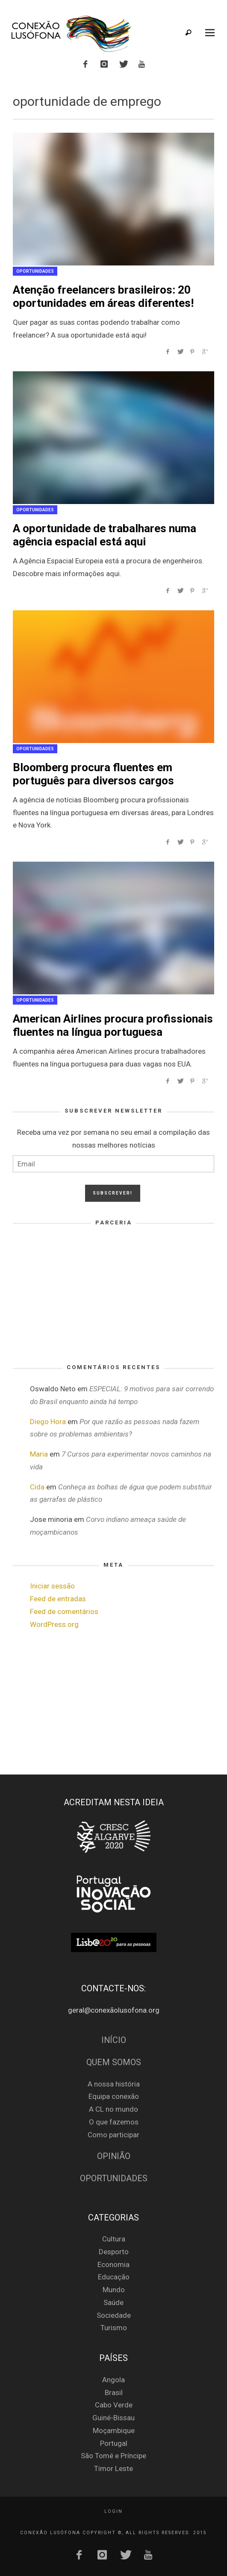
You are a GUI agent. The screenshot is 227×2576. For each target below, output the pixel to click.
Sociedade (114, 2315)
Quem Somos (113, 2062)
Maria (39, 1454)
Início (113, 2040)
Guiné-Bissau (113, 2417)
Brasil (114, 2392)
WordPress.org (54, 1624)
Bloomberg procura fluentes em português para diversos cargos (93, 774)
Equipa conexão (113, 2096)
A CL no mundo (113, 2109)
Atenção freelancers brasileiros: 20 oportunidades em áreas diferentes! (103, 296)
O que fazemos (114, 2122)
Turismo (113, 2327)
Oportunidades (35, 271)
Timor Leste (113, 2468)
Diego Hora (48, 1421)
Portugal (113, 2443)
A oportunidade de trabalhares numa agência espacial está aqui (104, 535)
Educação (114, 2277)
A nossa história (114, 2084)
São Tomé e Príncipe (113, 2455)
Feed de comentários (64, 1611)
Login (113, 2511)
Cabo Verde (114, 2405)
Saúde (113, 2302)
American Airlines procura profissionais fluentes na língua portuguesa (113, 1025)
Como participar (113, 2134)
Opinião (113, 2156)
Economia (113, 2264)
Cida (37, 1487)
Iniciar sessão (52, 1586)
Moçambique (114, 2430)
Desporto (114, 2251)
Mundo (114, 2289)
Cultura (113, 2239)
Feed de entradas (58, 1598)
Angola (113, 2379)
